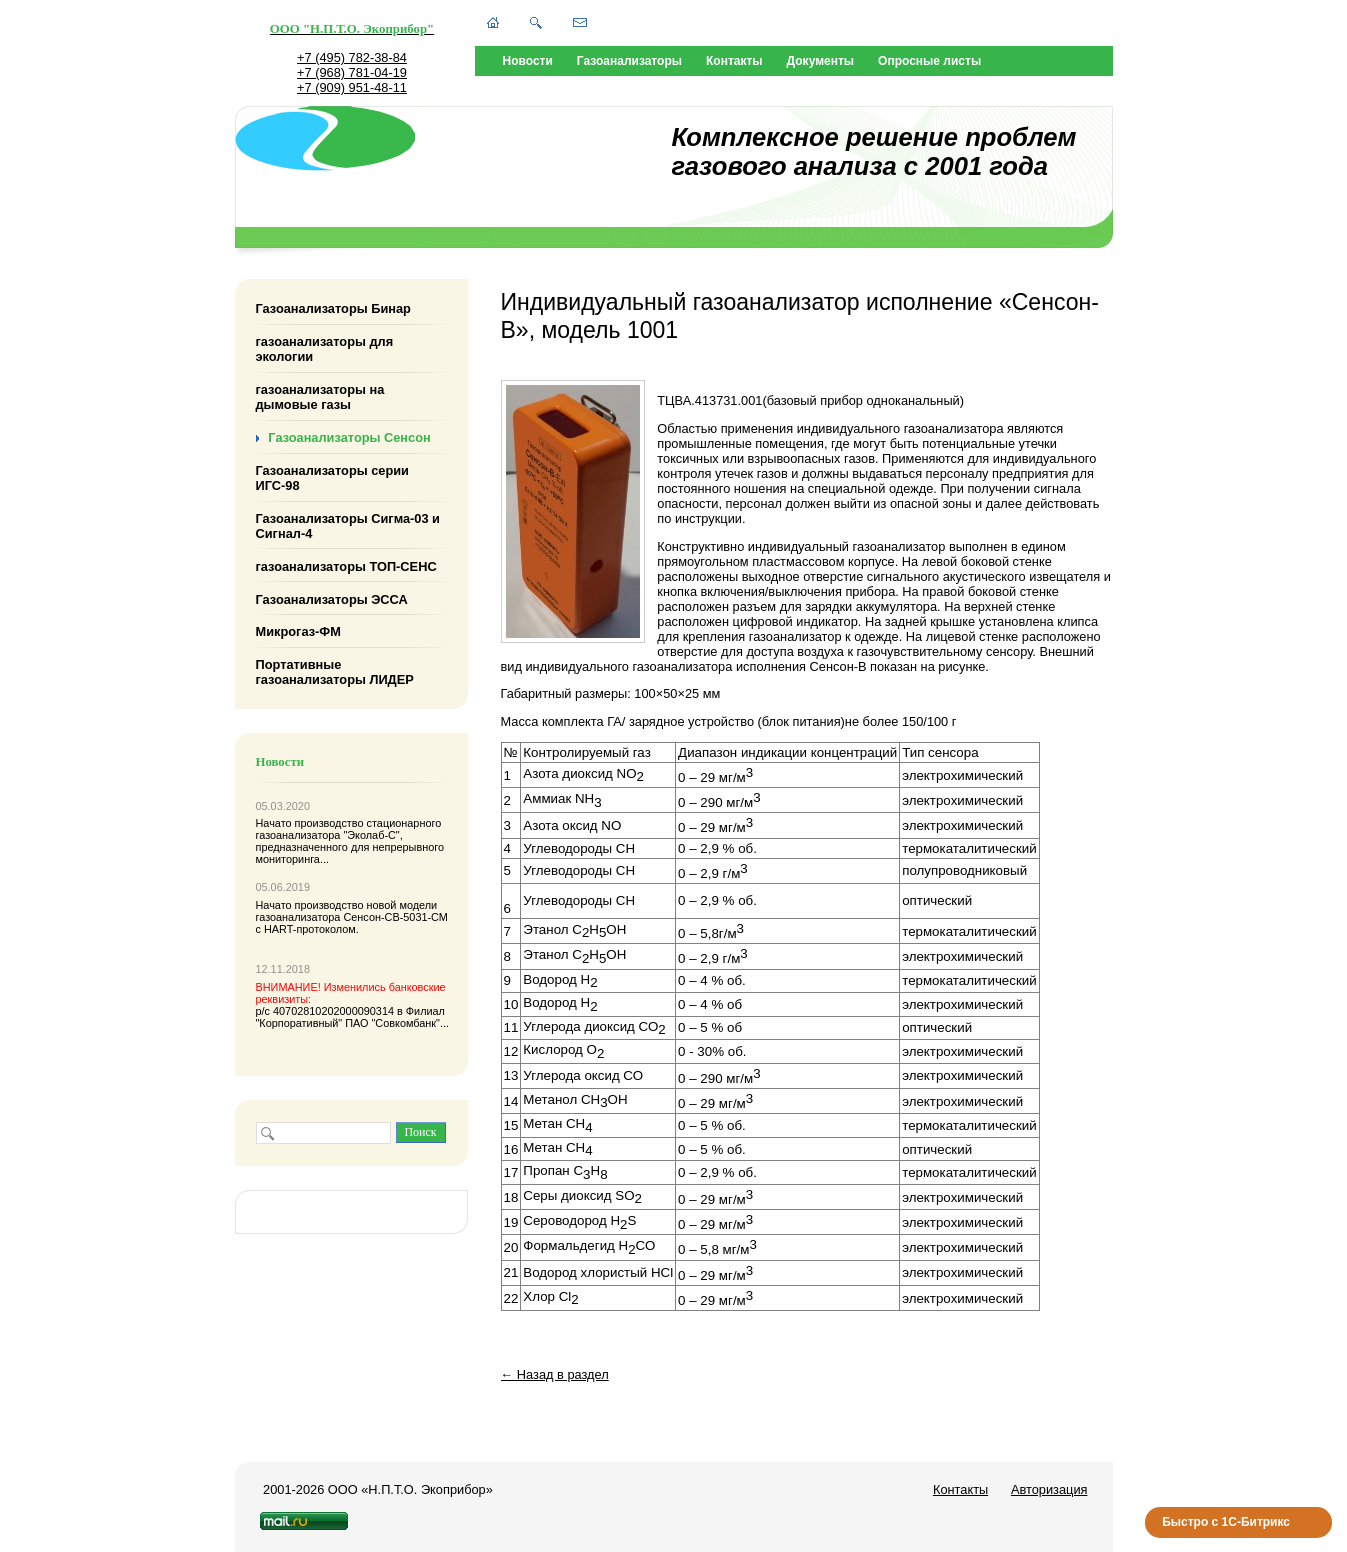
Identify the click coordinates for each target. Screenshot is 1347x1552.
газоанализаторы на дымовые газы (320, 397)
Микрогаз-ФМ (298, 631)
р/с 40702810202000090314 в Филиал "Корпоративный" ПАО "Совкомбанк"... (353, 1005)
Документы (820, 61)
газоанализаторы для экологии (325, 349)
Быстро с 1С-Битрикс (1226, 1522)
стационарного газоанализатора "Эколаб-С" (349, 829)
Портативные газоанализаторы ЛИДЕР (335, 672)
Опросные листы (929, 61)
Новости (528, 61)
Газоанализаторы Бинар (333, 308)
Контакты (734, 61)
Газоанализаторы (629, 61)
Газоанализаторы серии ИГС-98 (333, 478)
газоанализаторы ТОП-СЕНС (346, 565)
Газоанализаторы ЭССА (332, 598)
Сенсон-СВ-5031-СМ (395, 917)
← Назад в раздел (555, 1374)
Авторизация (1049, 1489)
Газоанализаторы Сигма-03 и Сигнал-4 (348, 526)
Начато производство (311, 823)
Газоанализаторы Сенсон (349, 437)
